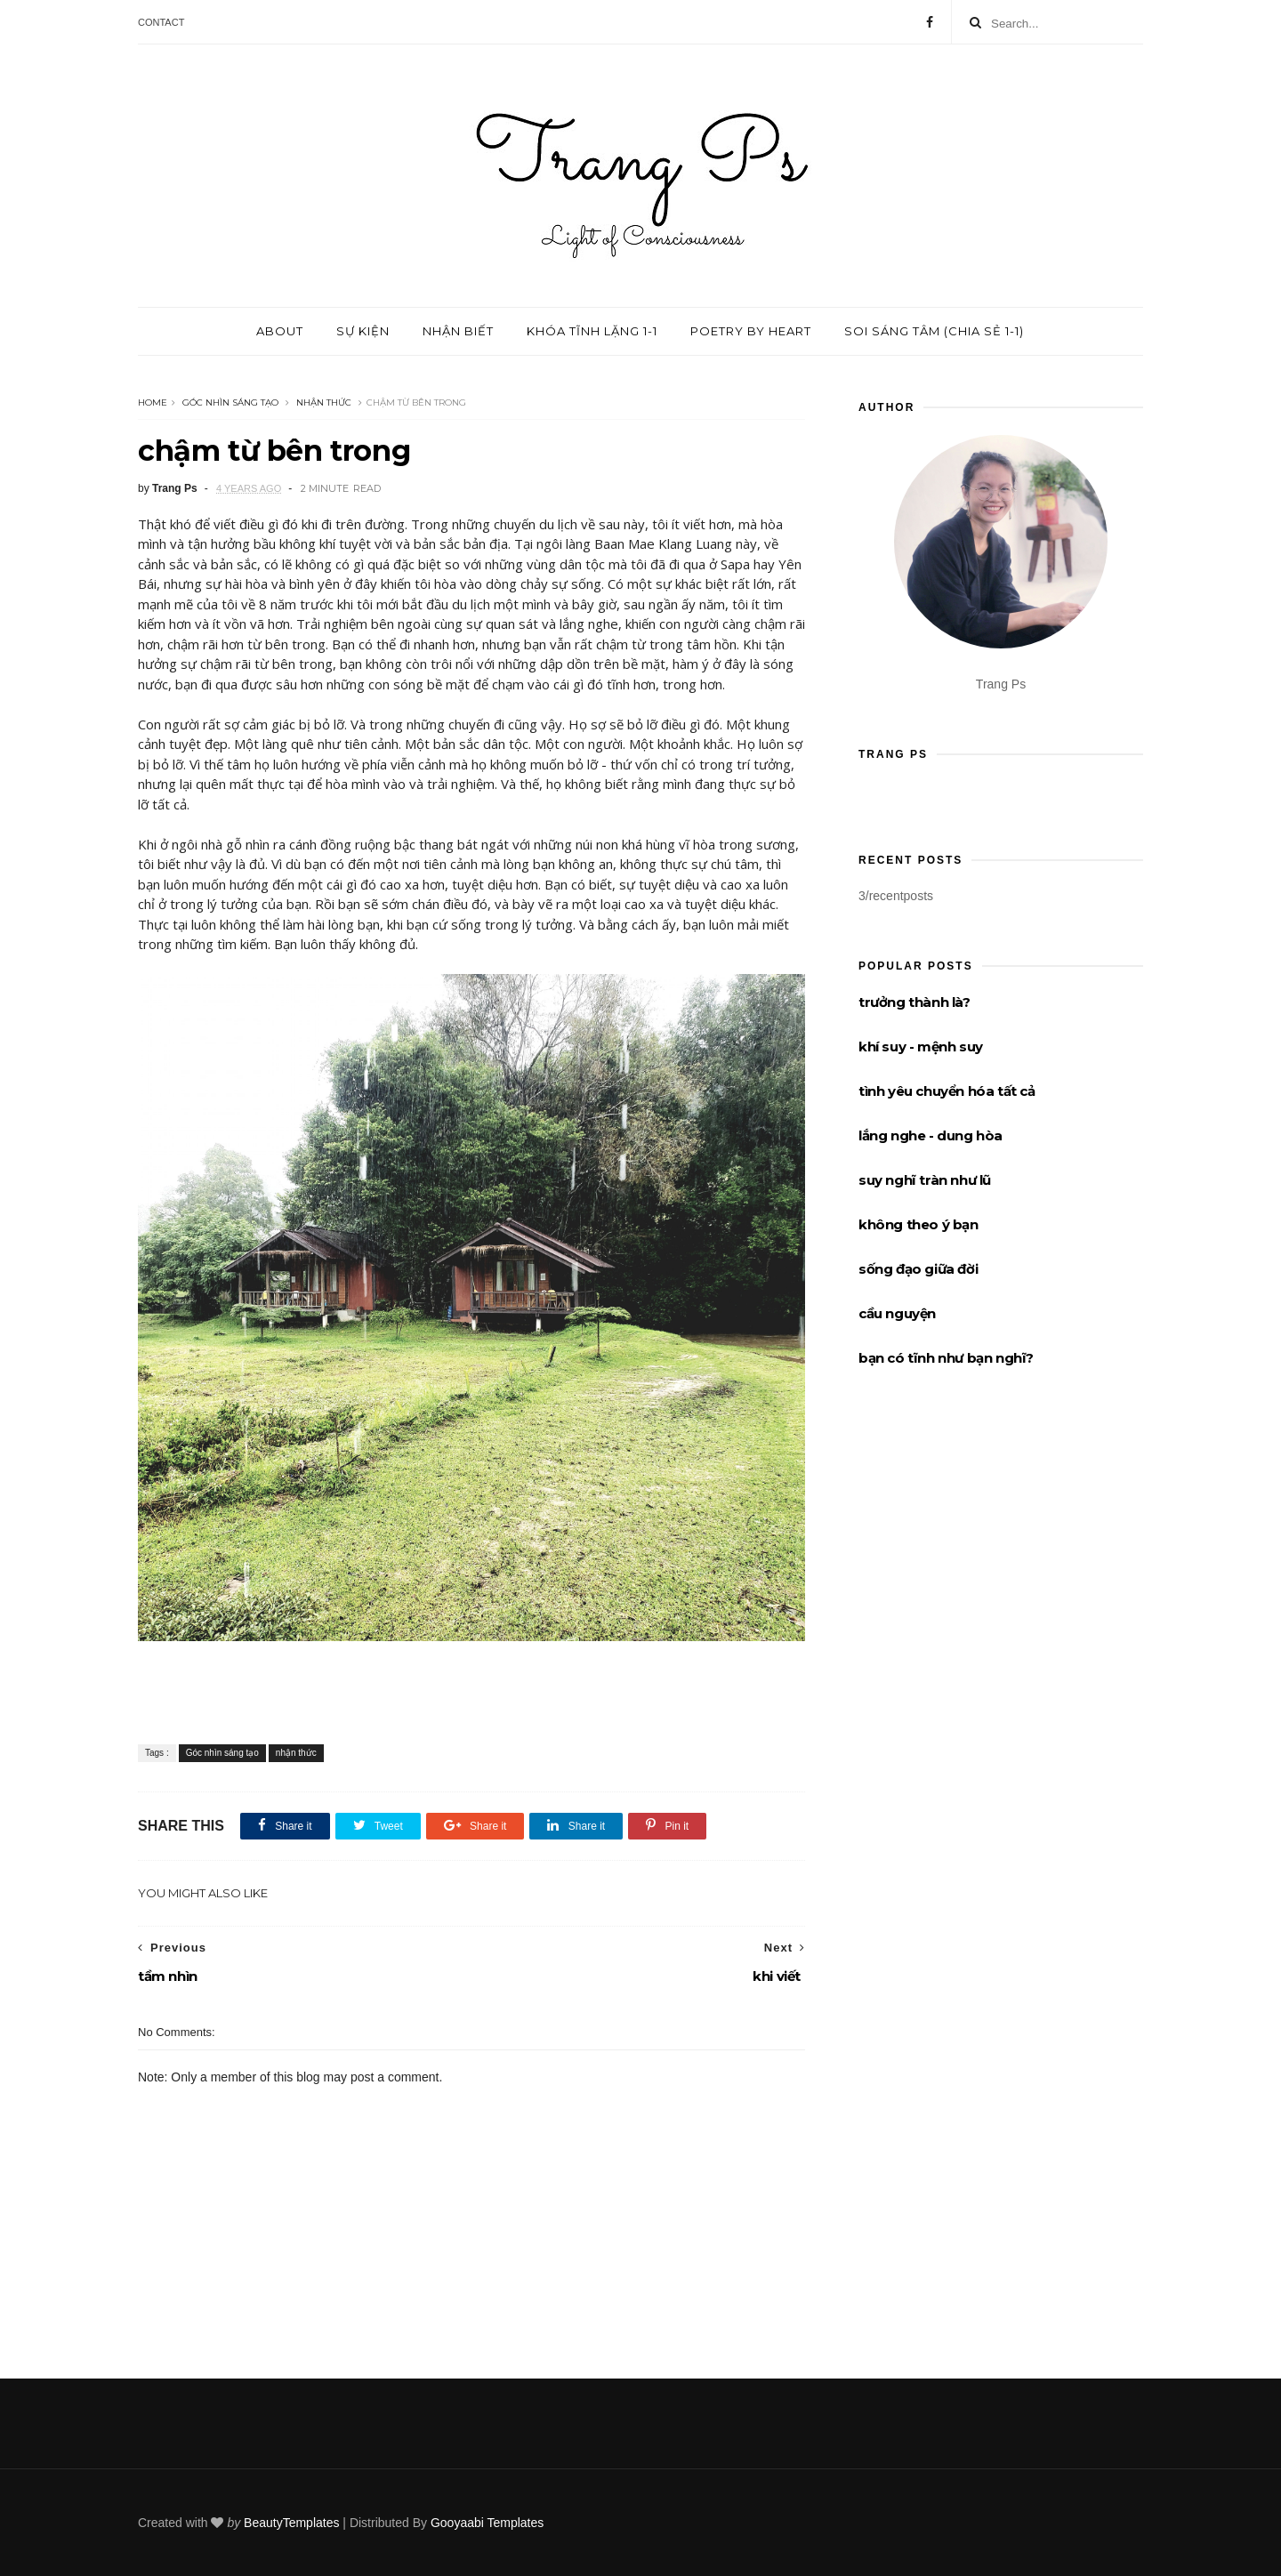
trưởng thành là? (914, 1002)
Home (152, 402)
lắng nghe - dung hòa (930, 1135)
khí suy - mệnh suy (920, 1046)
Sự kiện (363, 331)
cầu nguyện (897, 1313)
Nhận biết (458, 331)
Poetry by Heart (750, 331)
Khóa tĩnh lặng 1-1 (592, 331)
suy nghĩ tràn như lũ (924, 1179)
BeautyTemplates (291, 2523)
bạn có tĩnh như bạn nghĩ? (946, 1357)
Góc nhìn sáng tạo (230, 402)
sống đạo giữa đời (918, 1268)
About (279, 331)
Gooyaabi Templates (487, 2523)
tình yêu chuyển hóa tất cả (946, 1091)
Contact (161, 22)
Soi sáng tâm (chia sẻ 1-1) (934, 331)
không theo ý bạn (918, 1224)
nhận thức (323, 402)
